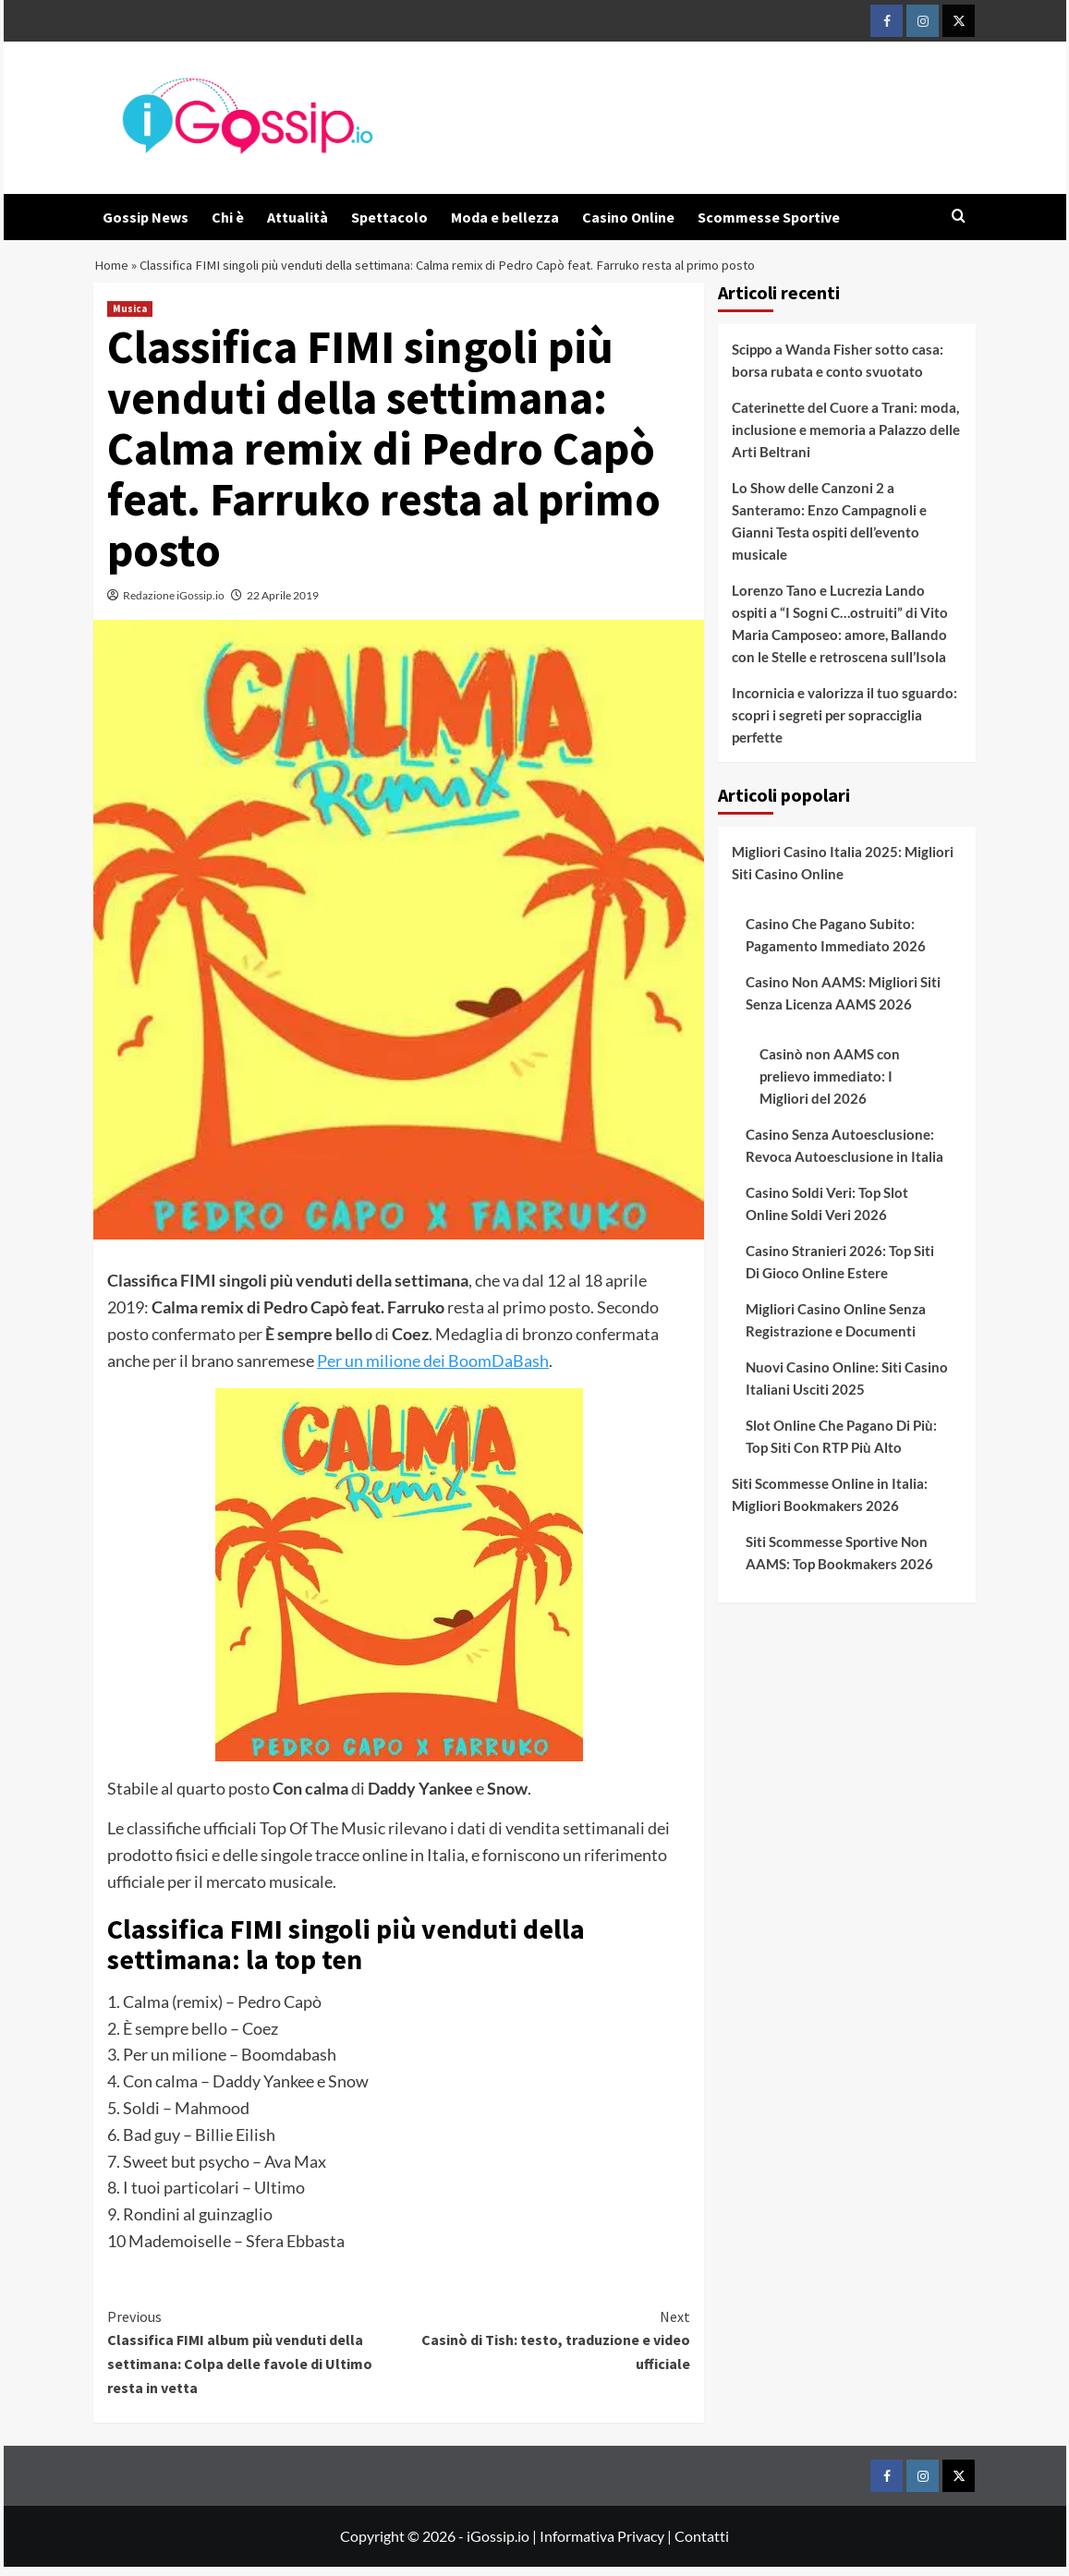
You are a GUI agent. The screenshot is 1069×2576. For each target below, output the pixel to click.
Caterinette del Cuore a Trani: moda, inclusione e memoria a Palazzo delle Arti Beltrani (846, 438)
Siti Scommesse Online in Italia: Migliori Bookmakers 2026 (830, 1503)
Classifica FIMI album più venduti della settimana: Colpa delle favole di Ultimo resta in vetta (253, 2360)
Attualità (297, 217)
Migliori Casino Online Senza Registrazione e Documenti (836, 1329)
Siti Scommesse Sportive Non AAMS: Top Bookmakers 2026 (839, 1561)
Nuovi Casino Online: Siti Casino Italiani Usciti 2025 (847, 1387)
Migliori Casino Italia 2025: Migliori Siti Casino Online (843, 872)
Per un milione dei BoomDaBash (433, 1370)
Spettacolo (389, 217)
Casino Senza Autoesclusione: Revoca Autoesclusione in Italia (844, 1154)
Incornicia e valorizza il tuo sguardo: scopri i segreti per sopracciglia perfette (844, 724)
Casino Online (628, 217)
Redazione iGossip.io (174, 604)
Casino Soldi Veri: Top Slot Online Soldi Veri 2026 (827, 1212)
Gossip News (145, 217)
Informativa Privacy (602, 2545)
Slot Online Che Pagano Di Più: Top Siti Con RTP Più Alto (841, 1445)
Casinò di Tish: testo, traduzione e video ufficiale (545, 2348)
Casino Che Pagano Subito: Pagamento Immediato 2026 (836, 944)
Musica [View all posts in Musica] (130, 317)
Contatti (701, 2545)
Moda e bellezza (505, 217)
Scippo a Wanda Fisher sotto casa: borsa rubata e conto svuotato (837, 369)
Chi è (228, 217)
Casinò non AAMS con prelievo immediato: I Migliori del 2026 (829, 1085)
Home (112, 269)
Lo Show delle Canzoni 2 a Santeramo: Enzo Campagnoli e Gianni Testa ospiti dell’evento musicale (829, 530)
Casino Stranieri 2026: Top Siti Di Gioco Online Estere (840, 1271)
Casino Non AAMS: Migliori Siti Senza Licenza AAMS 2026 (843, 1002)
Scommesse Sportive (769, 217)
